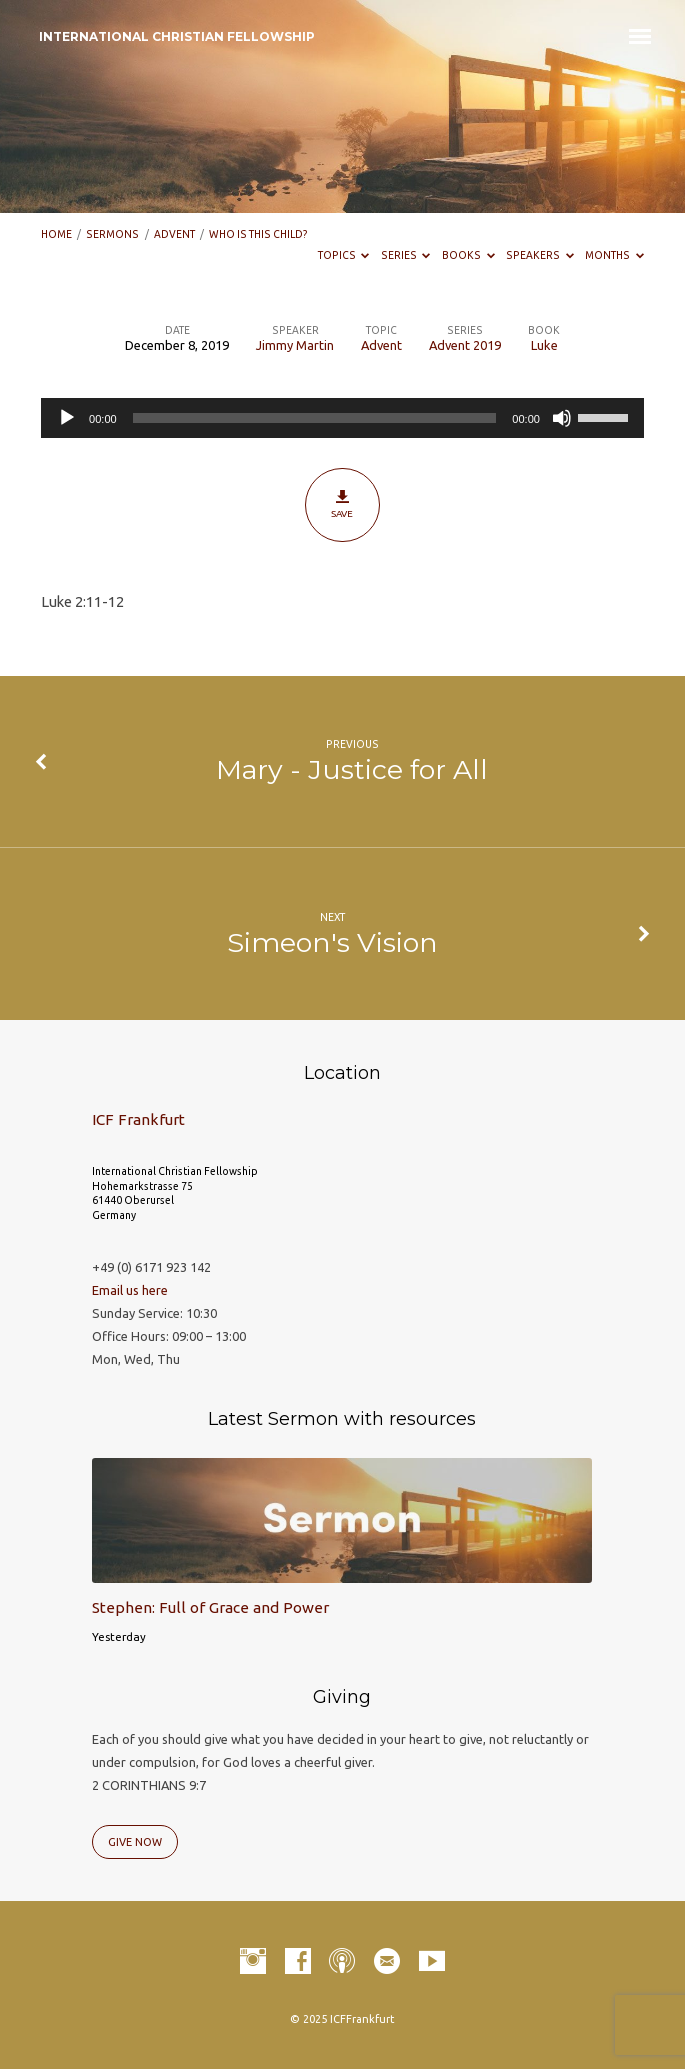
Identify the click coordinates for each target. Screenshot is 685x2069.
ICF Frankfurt (138, 1119)
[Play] (67, 418)
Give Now (135, 1842)
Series (406, 255)
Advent (174, 234)
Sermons (112, 234)
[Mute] (562, 418)
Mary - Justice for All (352, 769)
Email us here (130, 1290)
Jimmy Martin (295, 345)
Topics (344, 255)
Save (342, 504)
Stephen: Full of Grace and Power (210, 1607)
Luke (544, 345)
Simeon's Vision (332, 942)
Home (56, 234)
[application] (342, 418)
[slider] (315, 418)
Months (614, 255)
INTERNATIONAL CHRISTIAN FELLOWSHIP (177, 36)
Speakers (540, 255)
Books (468, 255)
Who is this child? (258, 234)
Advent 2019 (465, 345)
